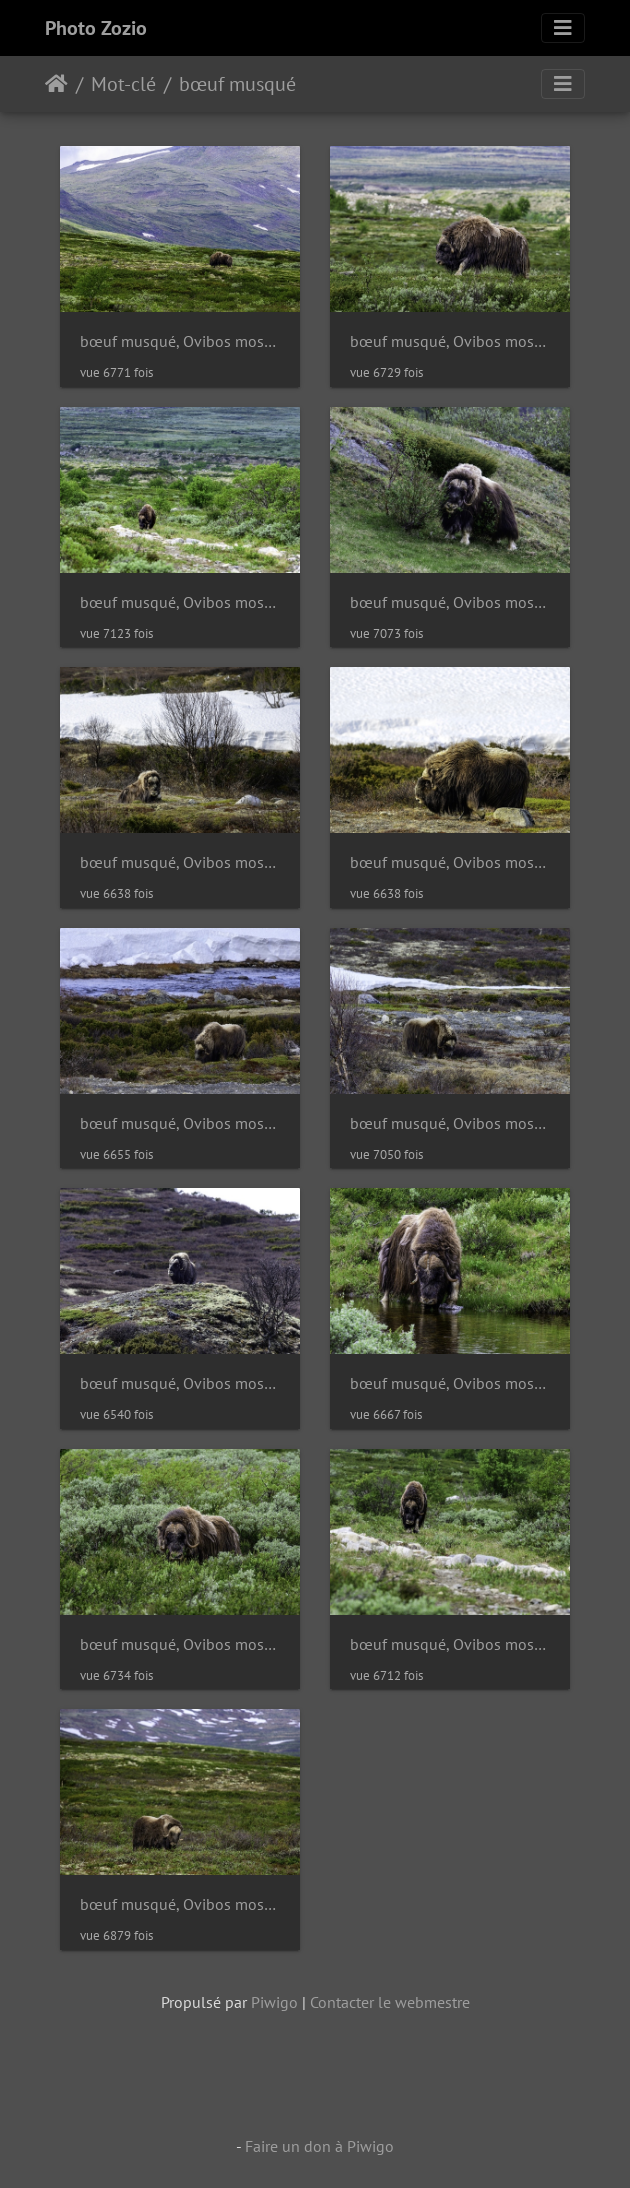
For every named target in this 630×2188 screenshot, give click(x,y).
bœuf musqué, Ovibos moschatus (180, 341)
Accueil (56, 84)
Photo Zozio (96, 28)
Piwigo (274, 2002)
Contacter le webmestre (390, 2002)
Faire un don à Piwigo (319, 2146)
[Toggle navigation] (563, 28)
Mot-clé (123, 84)
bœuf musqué (237, 84)
